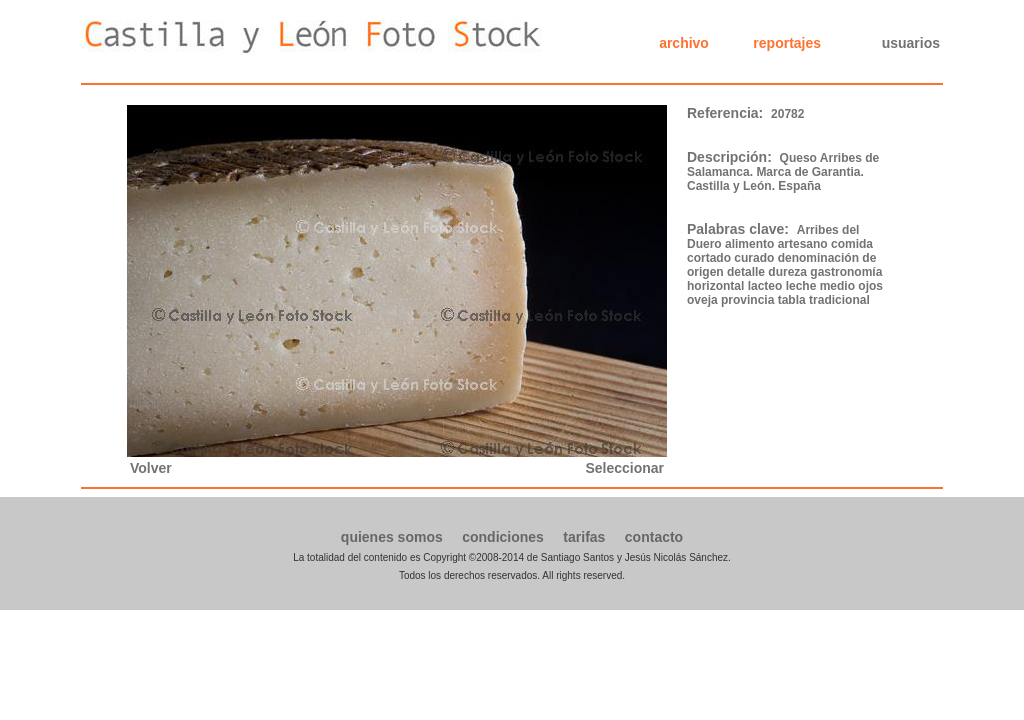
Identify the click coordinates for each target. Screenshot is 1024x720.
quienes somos (392, 537)
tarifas (584, 537)
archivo (684, 43)
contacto (654, 537)
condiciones (503, 537)
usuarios (911, 43)
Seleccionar (624, 468)
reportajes (787, 43)
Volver (151, 468)
